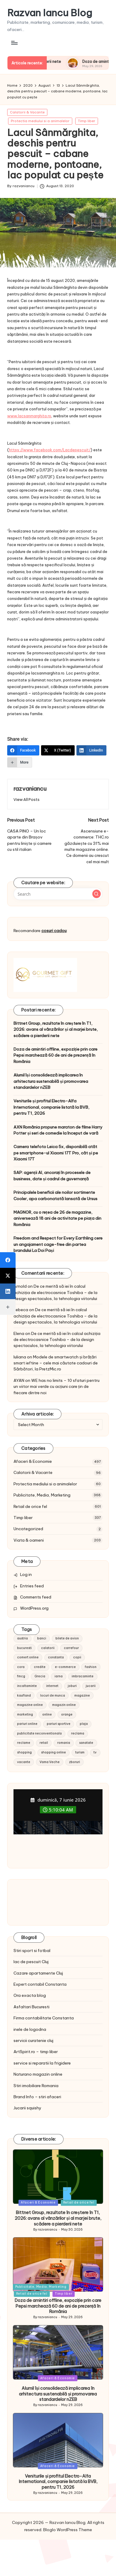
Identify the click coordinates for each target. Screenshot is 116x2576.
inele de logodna (29, 2029)
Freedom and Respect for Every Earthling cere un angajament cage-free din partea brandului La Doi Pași (58, 1244)
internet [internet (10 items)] (52, 1686)
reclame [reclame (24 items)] (23, 1743)
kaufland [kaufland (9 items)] (24, 1695)
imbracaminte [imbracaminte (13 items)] (83, 1676)
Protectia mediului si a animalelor (40, 121)
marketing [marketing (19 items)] (25, 1714)
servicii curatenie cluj (33, 2040)
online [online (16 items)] (47, 1714)
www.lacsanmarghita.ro (29, 415)
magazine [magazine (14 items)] (82, 1695)
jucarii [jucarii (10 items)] (91, 1686)
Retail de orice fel (30, 1506)
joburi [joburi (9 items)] (72, 1686)
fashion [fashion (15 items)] (91, 1667)
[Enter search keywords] (58, 894)
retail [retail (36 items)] (44, 1743)
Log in (26, 1574)
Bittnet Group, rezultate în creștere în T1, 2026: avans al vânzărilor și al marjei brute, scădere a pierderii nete (55, 1029)
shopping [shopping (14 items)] (24, 1752)
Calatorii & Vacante (27, 112)
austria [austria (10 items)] (22, 1638)
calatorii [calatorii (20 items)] (48, 1648)
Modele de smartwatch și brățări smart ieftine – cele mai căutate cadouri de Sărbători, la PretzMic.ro (55, 1363)
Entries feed (32, 1586)
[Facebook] (23, 750)
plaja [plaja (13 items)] (84, 1724)
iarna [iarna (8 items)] (59, 1676)
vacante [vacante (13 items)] (23, 1762)
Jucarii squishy (27, 2108)
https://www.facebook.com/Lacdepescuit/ (50, 449)
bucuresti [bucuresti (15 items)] (24, 1648)
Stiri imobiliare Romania (35, 2085)
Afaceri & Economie (32, 1461)
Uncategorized (28, 1528)
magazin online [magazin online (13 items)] (64, 1705)
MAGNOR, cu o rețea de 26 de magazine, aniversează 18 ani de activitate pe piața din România (57, 1218)
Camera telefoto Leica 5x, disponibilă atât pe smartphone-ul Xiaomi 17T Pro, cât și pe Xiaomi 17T (55, 1153)
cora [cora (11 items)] (21, 1667)
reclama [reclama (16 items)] (77, 1733)
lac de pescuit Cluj (31, 1961)
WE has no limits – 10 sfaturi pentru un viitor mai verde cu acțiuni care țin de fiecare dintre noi (56, 1386)
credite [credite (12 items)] (40, 1667)
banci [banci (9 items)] (41, 1638)
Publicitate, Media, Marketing (41, 1495)
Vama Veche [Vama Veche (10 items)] (50, 1762)
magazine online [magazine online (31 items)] (30, 1705)
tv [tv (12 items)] (95, 1752)
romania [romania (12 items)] (63, 1743)
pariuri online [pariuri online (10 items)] (27, 1724)
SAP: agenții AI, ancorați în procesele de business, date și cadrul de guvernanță (52, 1175)
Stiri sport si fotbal (31, 1950)
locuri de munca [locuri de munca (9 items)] (52, 1695)
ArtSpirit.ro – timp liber (35, 2051)
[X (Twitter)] (58, 750)
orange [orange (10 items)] (67, 1714)
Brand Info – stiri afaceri (37, 2096)
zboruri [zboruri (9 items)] (74, 1762)
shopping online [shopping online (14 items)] (53, 1752)
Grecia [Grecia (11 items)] (39, 1676)
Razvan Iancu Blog (49, 13)
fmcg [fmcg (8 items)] (21, 1676)
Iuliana (19, 1357)
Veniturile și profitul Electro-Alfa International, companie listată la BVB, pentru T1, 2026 (51, 1107)
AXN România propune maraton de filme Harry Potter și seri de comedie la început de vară (58, 1130)
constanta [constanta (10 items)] (56, 1657)
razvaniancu (29, 788)
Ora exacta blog (29, 1995)
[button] (26, 799)
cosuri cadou (54, 930)
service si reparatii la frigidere (42, 2063)
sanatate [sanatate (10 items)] (86, 1743)
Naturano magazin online (37, 2074)
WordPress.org (34, 1608)
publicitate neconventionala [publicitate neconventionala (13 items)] (39, 1733)
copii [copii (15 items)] (77, 1657)
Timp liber (86, 121)
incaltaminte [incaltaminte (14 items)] (27, 1686)
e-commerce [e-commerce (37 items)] (65, 1667)
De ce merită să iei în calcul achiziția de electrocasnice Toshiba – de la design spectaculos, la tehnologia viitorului (55, 1292)
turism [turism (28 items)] (80, 1752)
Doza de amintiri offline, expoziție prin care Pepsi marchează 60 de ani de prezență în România (55, 1055)
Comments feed (35, 1597)
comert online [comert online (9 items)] (28, 1657)
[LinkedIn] (91, 750)
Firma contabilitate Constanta (43, 2018)
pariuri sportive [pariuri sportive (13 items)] (58, 1724)
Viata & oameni (28, 1540)
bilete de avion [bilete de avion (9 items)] (67, 1638)
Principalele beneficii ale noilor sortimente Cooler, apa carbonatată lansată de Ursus (55, 1195)
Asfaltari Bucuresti (31, 2006)
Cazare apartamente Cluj (38, 1973)
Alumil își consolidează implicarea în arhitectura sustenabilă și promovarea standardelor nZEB (50, 1081)
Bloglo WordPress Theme (67, 2529)
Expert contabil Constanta (40, 1984)
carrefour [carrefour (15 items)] (71, 1648)
